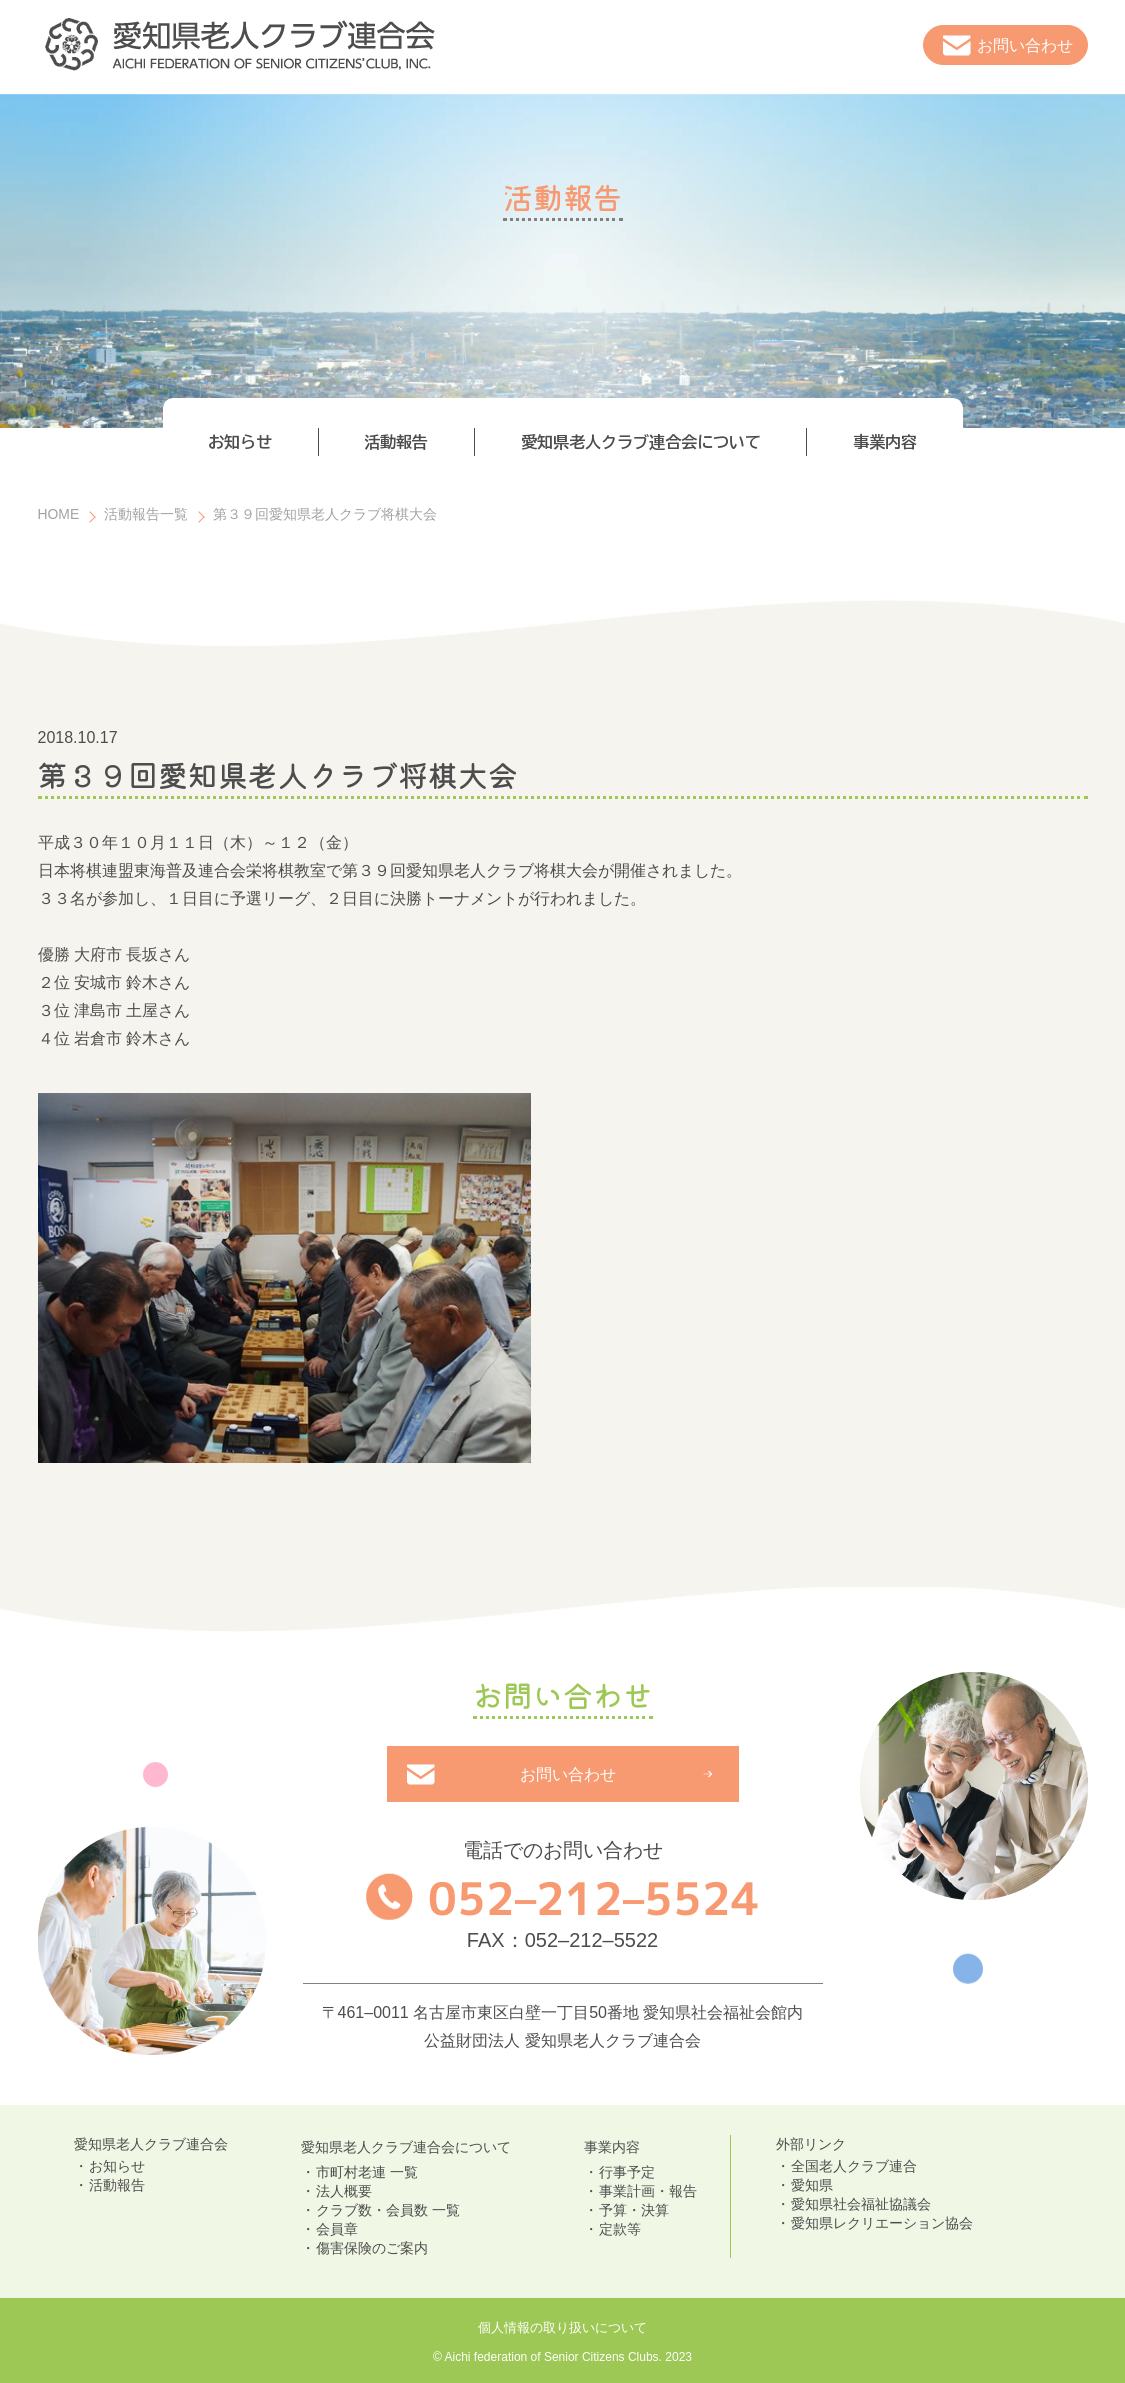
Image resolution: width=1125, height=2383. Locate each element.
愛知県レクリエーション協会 (882, 2223)
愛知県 (812, 2185)
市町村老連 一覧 (367, 2172)
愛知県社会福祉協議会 (861, 2204)
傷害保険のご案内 (372, 2248)
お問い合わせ (1025, 45)
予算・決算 (634, 2210)
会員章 (337, 2229)
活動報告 (117, 2185)
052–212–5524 (593, 1898)
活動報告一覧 (146, 514)
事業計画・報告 (648, 2191)
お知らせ (117, 2166)
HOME (59, 514)
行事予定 (627, 2172)
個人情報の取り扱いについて (562, 2327)
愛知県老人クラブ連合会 (151, 2144)
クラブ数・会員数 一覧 (388, 2210)
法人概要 (344, 2191)
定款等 (620, 2229)
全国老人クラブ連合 (854, 2166)
